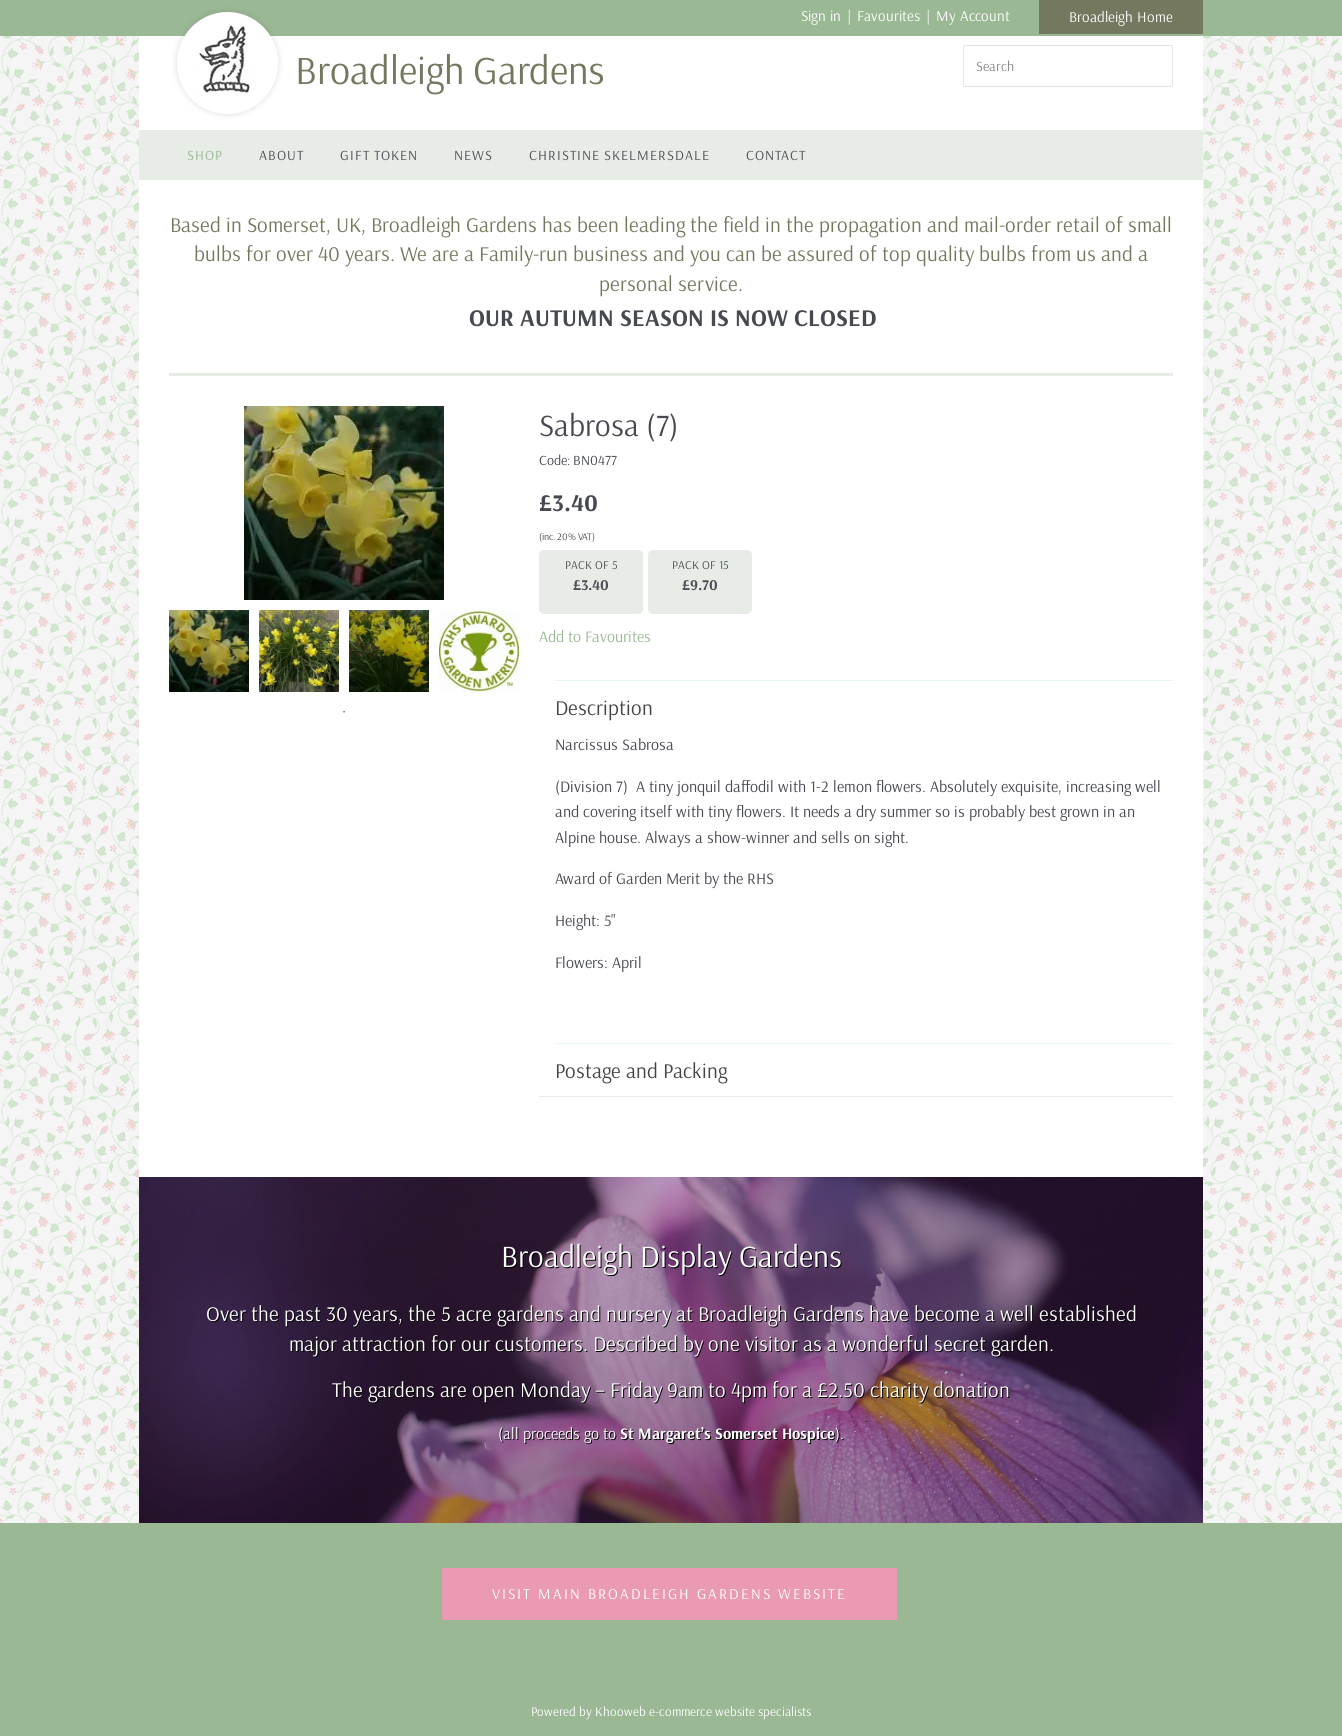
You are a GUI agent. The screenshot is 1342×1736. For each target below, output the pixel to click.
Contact (776, 155)
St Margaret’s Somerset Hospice (727, 1433)
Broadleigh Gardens (449, 69)
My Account (973, 15)
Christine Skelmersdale (619, 155)
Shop (205, 155)
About (281, 155)
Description (854, 707)
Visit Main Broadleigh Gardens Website (669, 1593)
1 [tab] (344, 712)
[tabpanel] (209, 649)
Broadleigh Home (1121, 16)
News (473, 155)
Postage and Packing (854, 1070)
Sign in (821, 15)
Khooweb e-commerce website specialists (703, 1711)
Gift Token (379, 155)
